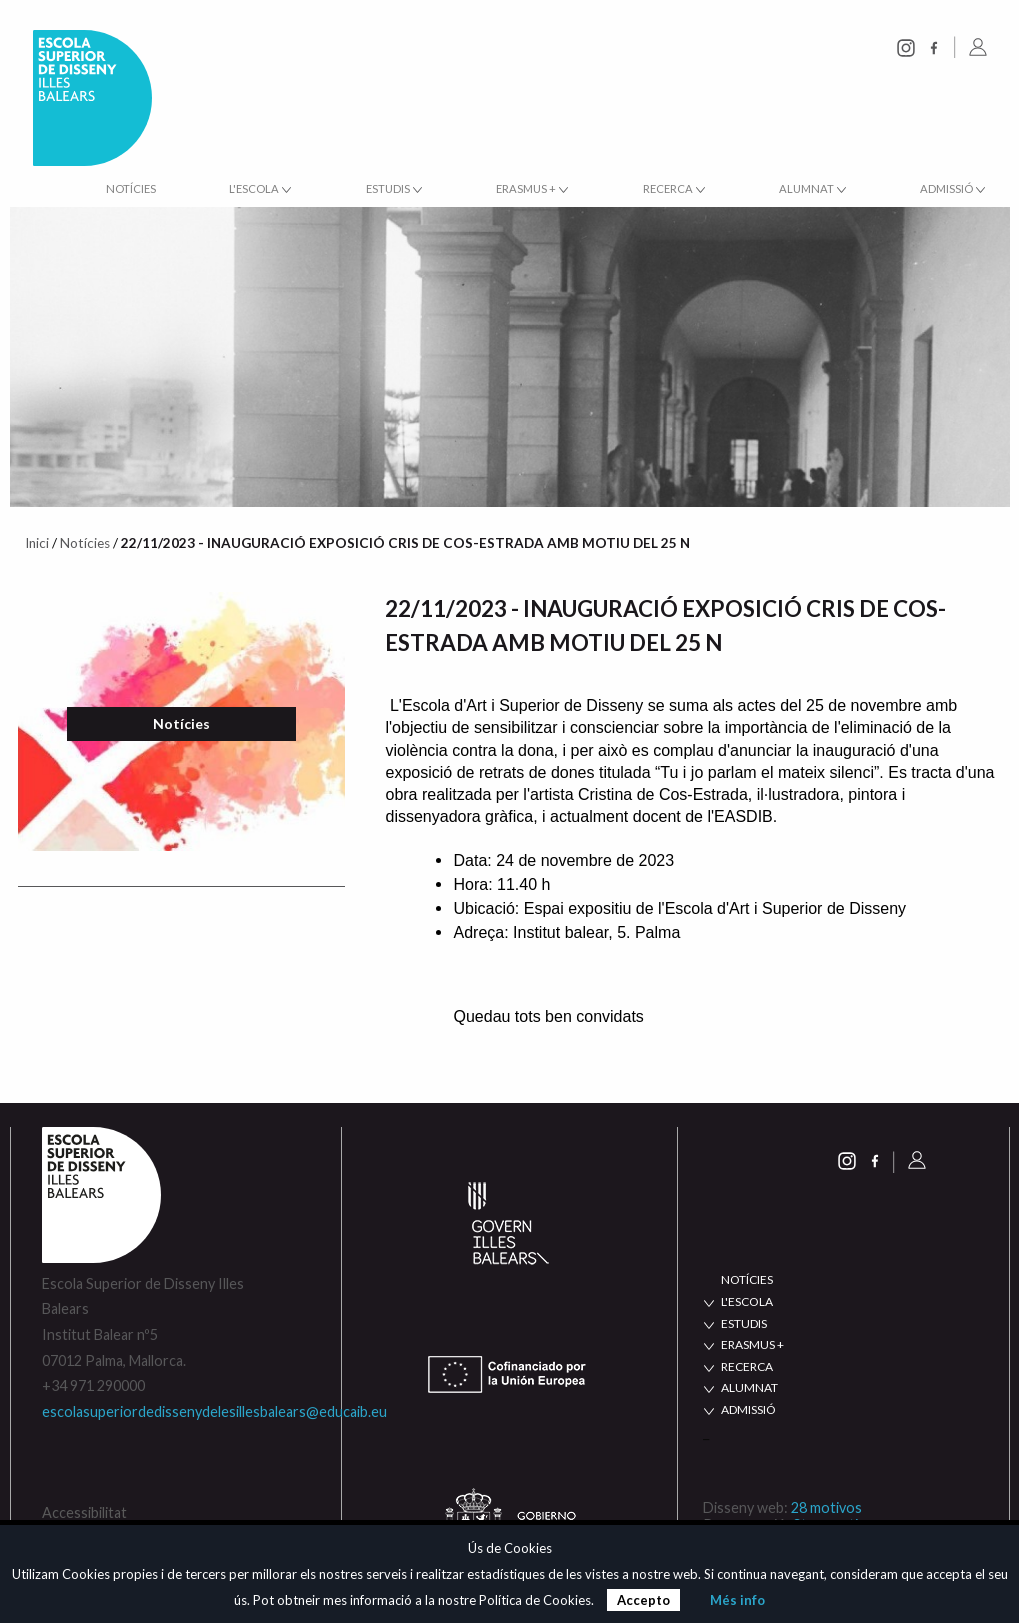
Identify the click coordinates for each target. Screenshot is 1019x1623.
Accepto (643, 1600)
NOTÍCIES (747, 1279)
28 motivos (826, 1507)
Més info (737, 1600)
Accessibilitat (84, 1512)
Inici (37, 543)
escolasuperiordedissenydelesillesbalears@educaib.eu (214, 1411)
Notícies (131, 188)
